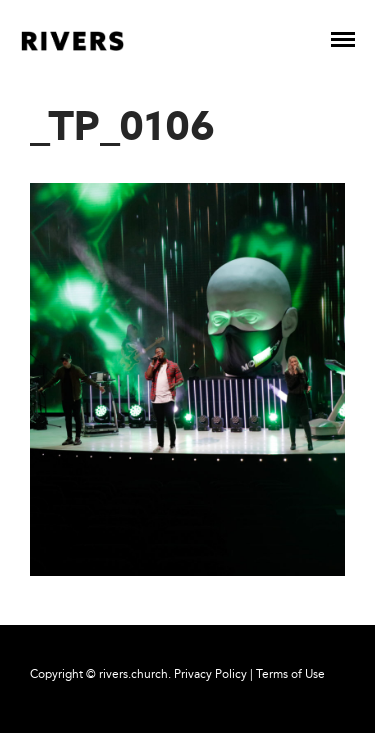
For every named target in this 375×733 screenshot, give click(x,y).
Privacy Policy (210, 674)
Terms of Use (290, 674)
